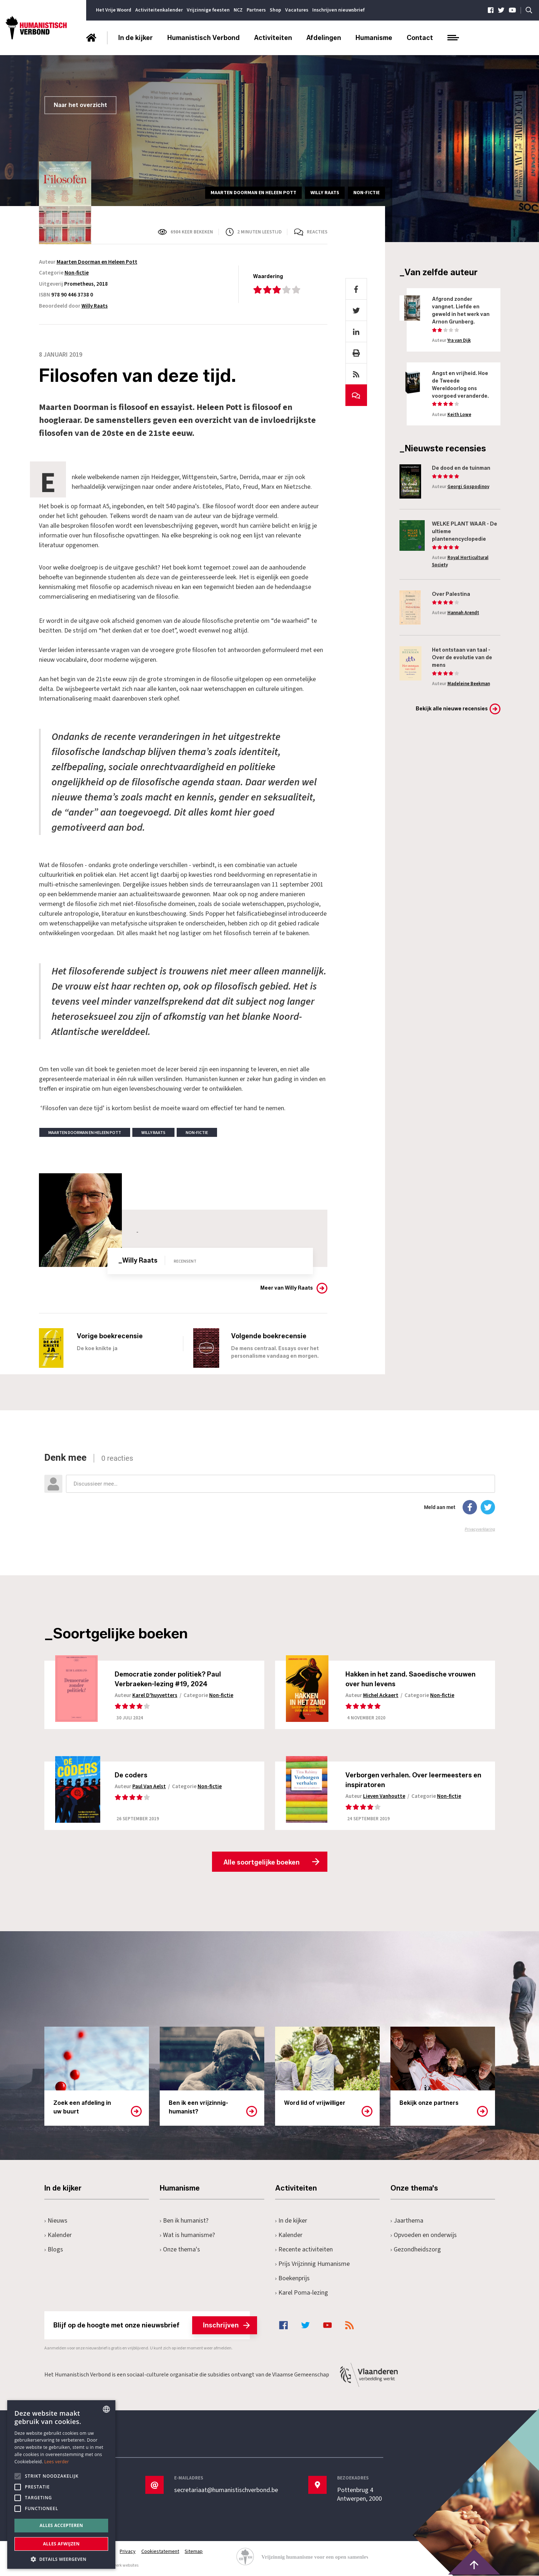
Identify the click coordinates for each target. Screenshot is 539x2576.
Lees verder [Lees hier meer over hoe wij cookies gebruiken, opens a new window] (56, 2462)
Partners (256, 10)
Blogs (53, 2249)
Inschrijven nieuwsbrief (338, 10)
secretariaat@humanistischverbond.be (226, 2490)
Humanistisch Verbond (203, 38)
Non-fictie (77, 273)
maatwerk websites (120, 2566)
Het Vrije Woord (113, 10)
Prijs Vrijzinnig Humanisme (312, 2264)
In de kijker (135, 38)
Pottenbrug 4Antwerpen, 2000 (359, 2495)
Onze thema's (180, 2249)
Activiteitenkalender (159, 10)
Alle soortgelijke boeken (262, 1862)
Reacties (317, 232)
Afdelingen (323, 38)
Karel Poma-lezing (301, 2293)
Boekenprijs (292, 2278)
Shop (275, 10)
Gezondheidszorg (415, 2249)
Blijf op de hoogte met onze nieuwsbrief (151, 2326)
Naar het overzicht (80, 105)
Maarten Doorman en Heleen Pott (97, 262)
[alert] (61, 2484)
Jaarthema (407, 2220)
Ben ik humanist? (184, 2220)
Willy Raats (94, 306)
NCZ (238, 10)
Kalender (58, 2235)
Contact (420, 38)
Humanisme (373, 38)
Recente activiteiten (304, 2249)
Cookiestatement (161, 2551)
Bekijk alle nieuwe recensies (452, 709)
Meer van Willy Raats (286, 1288)
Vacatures (296, 10)
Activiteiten (273, 38)
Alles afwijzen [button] (61, 2544)
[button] (61, 2558)
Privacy (128, 2551)
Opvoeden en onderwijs (423, 2235)
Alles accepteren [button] (61, 2525)
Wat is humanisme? (187, 2235)
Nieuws (56, 2220)
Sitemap (194, 2551)
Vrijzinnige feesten (208, 10)
